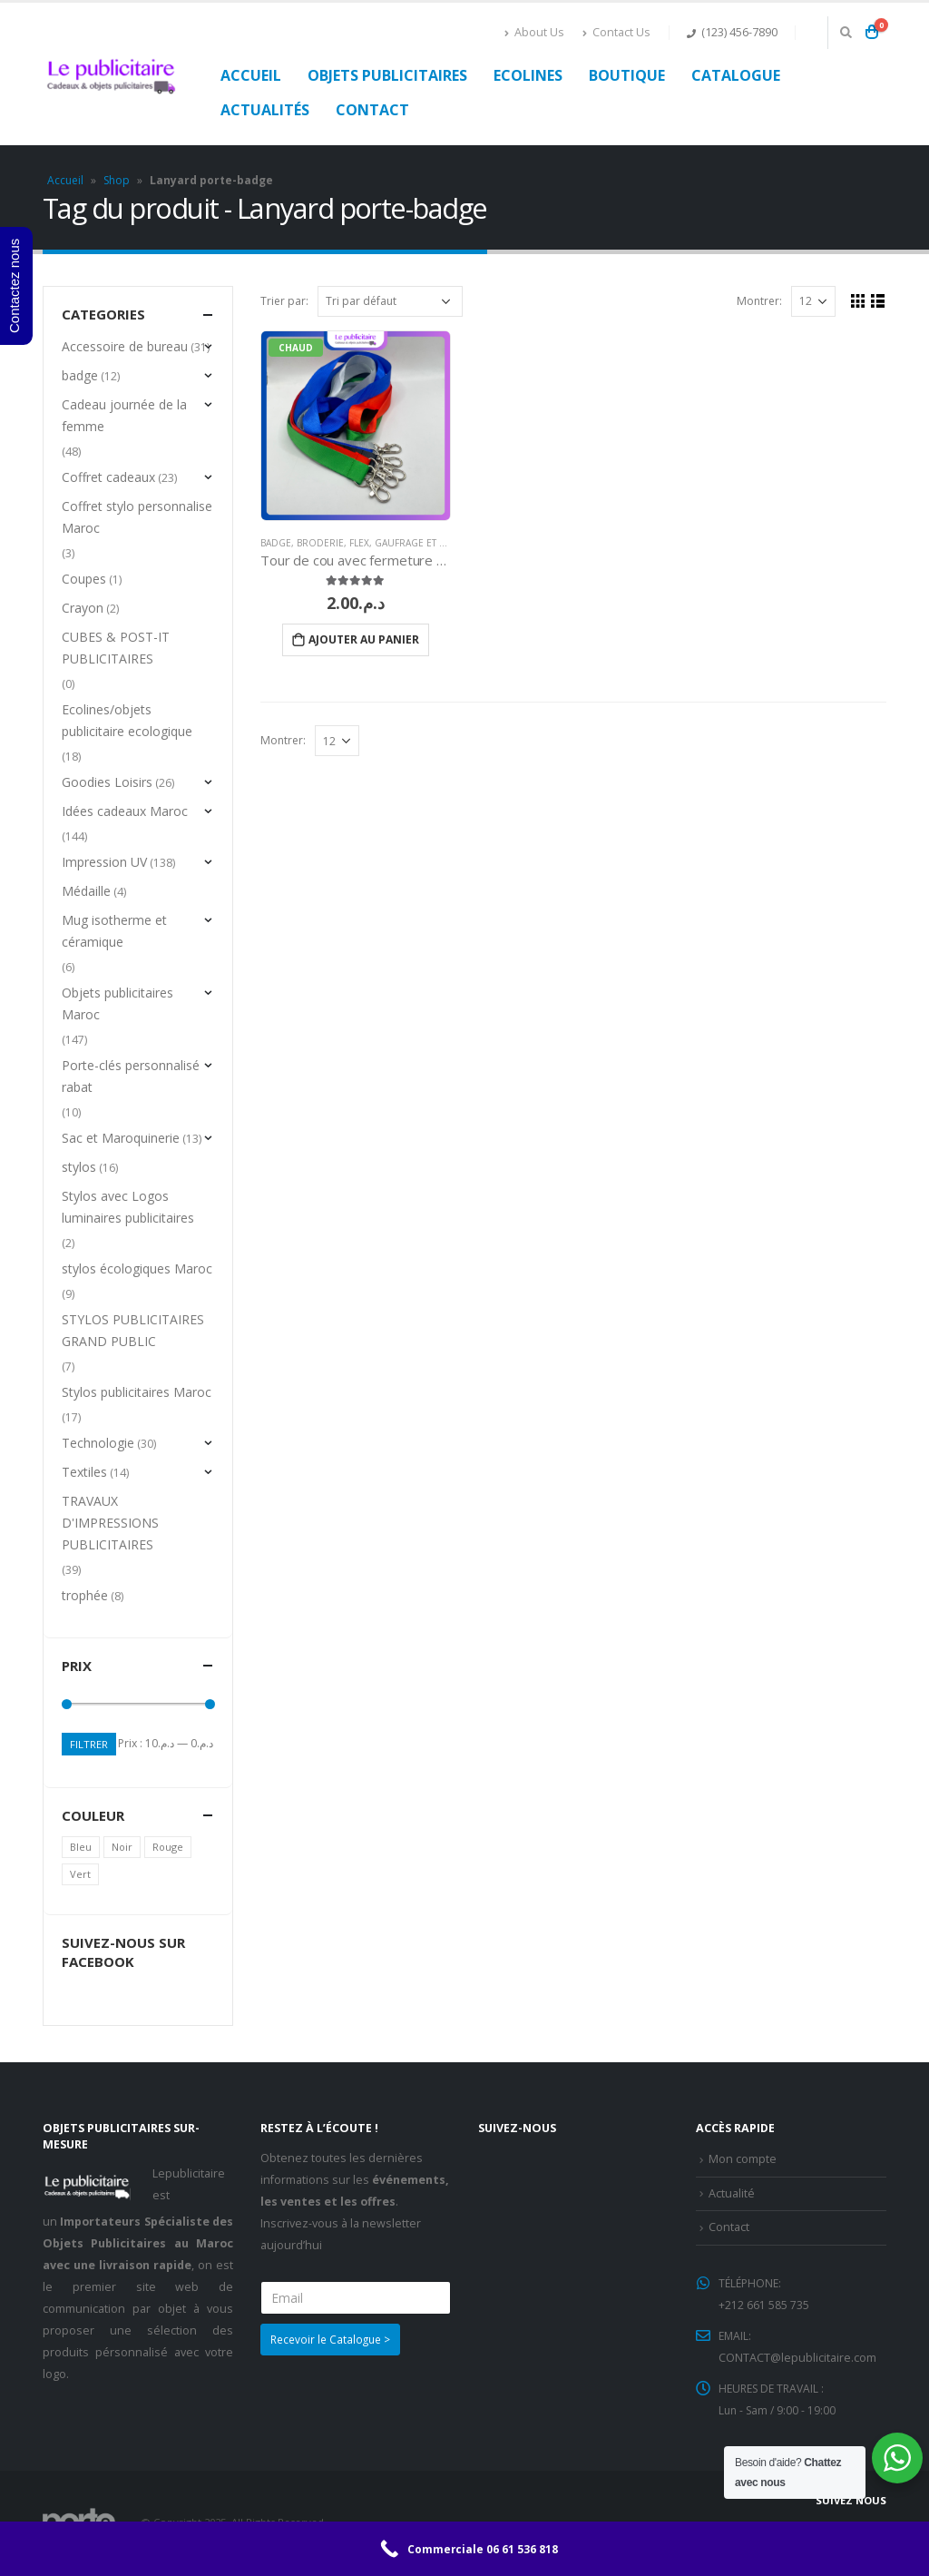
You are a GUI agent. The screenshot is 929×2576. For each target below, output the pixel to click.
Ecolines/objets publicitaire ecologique (127, 720)
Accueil (250, 75)
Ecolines (528, 75)
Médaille (86, 891)
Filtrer (90, 1744)
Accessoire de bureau (125, 346)
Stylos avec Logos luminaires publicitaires (128, 1206)
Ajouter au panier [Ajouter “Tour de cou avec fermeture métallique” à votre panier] (363, 639)
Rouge (167, 1847)
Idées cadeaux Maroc (125, 811)
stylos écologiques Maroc (137, 1268)
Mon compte (743, 2160)
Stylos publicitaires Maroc (136, 1392)
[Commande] (390, 301)
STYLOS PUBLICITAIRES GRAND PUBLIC (133, 1330)
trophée (85, 1595)
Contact (372, 110)
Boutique (627, 75)
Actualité (732, 2194)
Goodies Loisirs (107, 782)
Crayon (82, 607)
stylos (79, 1166)
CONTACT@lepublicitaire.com (797, 2358)
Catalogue (735, 75)
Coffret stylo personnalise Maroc (137, 516)
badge (275, 542)
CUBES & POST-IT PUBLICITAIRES (116, 647)
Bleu (81, 1847)
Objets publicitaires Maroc (117, 1003)
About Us (534, 32)
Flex (359, 542)
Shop (116, 180)
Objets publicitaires (387, 75)
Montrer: (757, 301)
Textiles (84, 1471)
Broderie (320, 542)
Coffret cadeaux (108, 477)
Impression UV (104, 861)
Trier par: (284, 301)
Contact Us (616, 32)
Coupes (84, 578)
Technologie (98, 1442)
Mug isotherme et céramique (114, 930)
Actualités (264, 110)
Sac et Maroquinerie (121, 1137)
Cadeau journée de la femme (124, 415)
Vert (80, 1875)
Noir (122, 1847)
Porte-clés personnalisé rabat (131, 1076)
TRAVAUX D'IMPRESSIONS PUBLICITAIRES (110, 1522)
